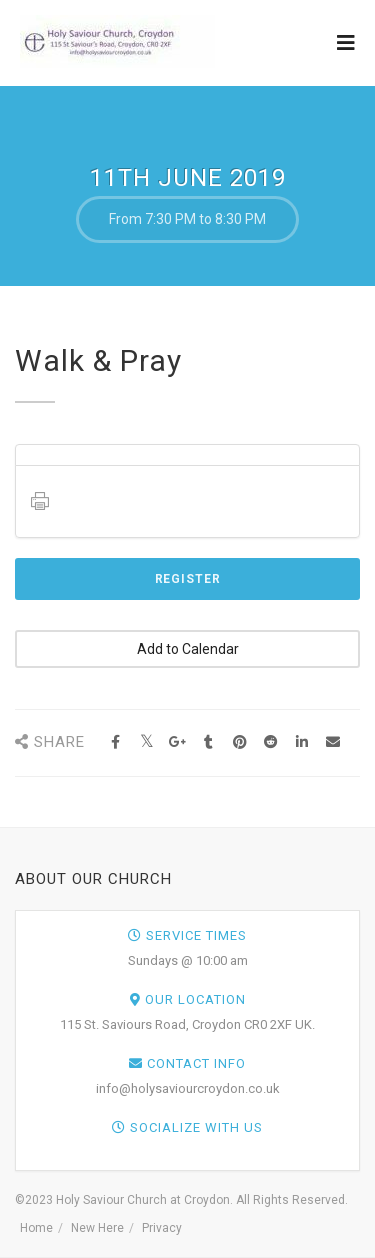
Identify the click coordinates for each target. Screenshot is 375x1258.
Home (36, 1228)
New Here (97, 1228)
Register (188, 579)
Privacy (162, 1228)
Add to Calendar (188, 649)
